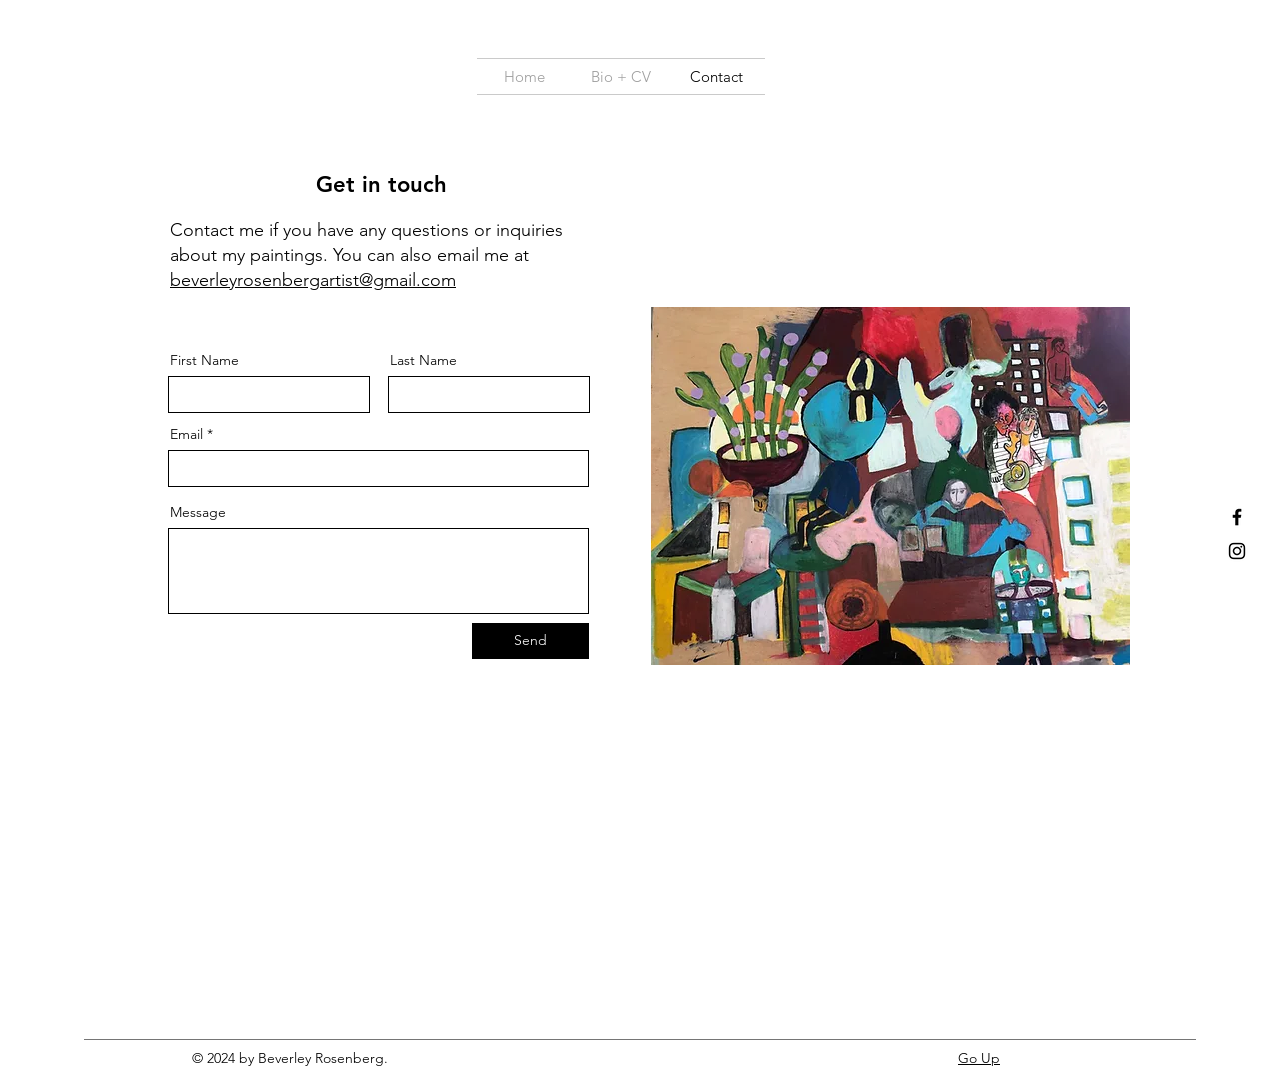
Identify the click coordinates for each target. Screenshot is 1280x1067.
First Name (204, 360)
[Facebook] (1237, 517)
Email (186, 434)
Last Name (423, 360)
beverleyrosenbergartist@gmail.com (313, 280)
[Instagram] (1237, 551)
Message (198, 512)
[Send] (530, 641)
